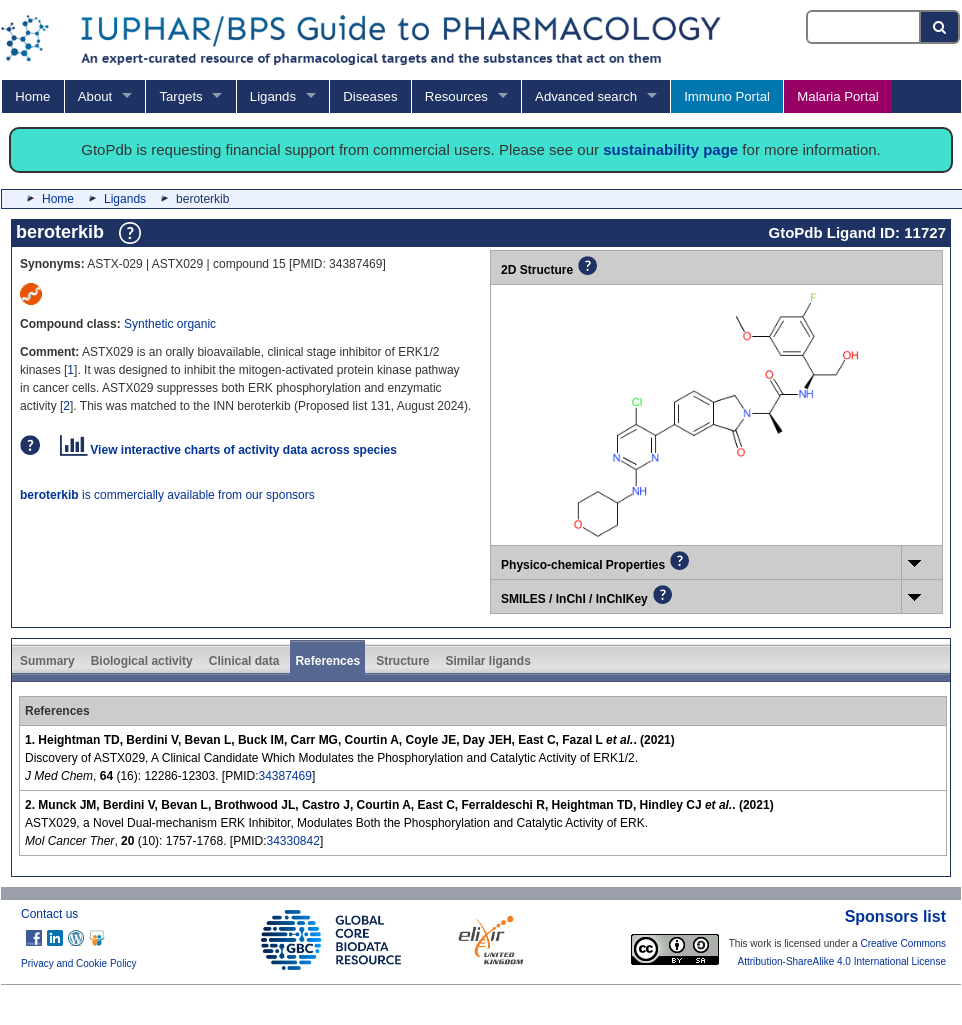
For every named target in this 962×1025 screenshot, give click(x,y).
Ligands (273, 96)
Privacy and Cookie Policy (79, 963)
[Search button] (940, 27)
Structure (402, 661)
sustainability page (670, 149)
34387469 (284, 776)
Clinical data (244, 661)
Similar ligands (487, 661)
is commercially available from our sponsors (167, 495)
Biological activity (142, 661)
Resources (456, 96)
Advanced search (586, 96)
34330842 (292, 841)
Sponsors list (895, 916)
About (95, 96)
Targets (180, 96)
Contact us (49, 914)
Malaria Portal (837, 96)
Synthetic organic (170, 324)
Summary (47, 661)
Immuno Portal (727, 96)
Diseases (370, 96)
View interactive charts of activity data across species (228, 450)
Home (32, 96)
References (327, 661)
